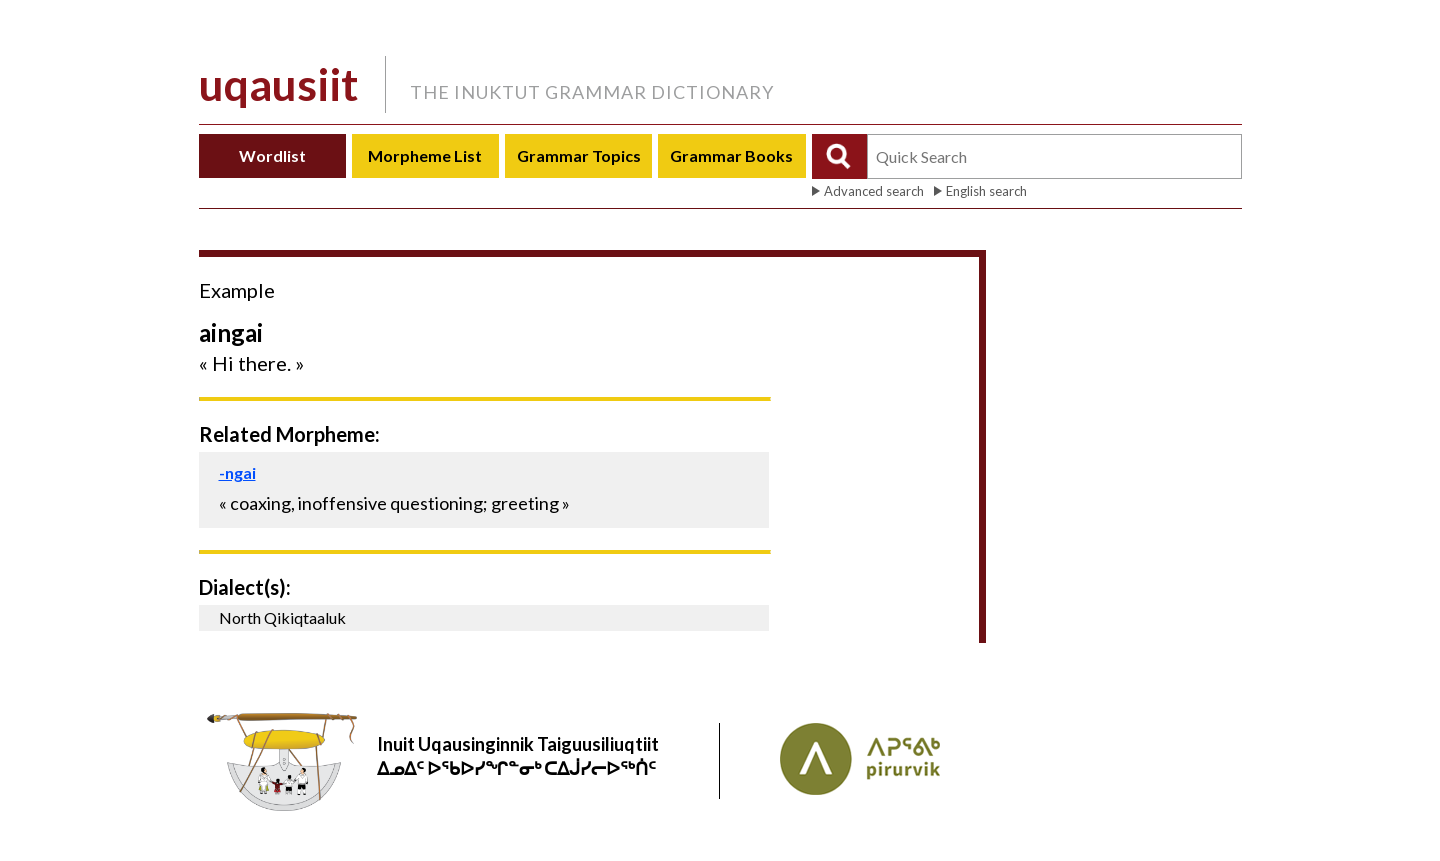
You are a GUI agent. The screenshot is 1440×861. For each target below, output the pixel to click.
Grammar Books (731, 155)
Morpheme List (425, 155)
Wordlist (272, 155)
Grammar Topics (579, 155)
